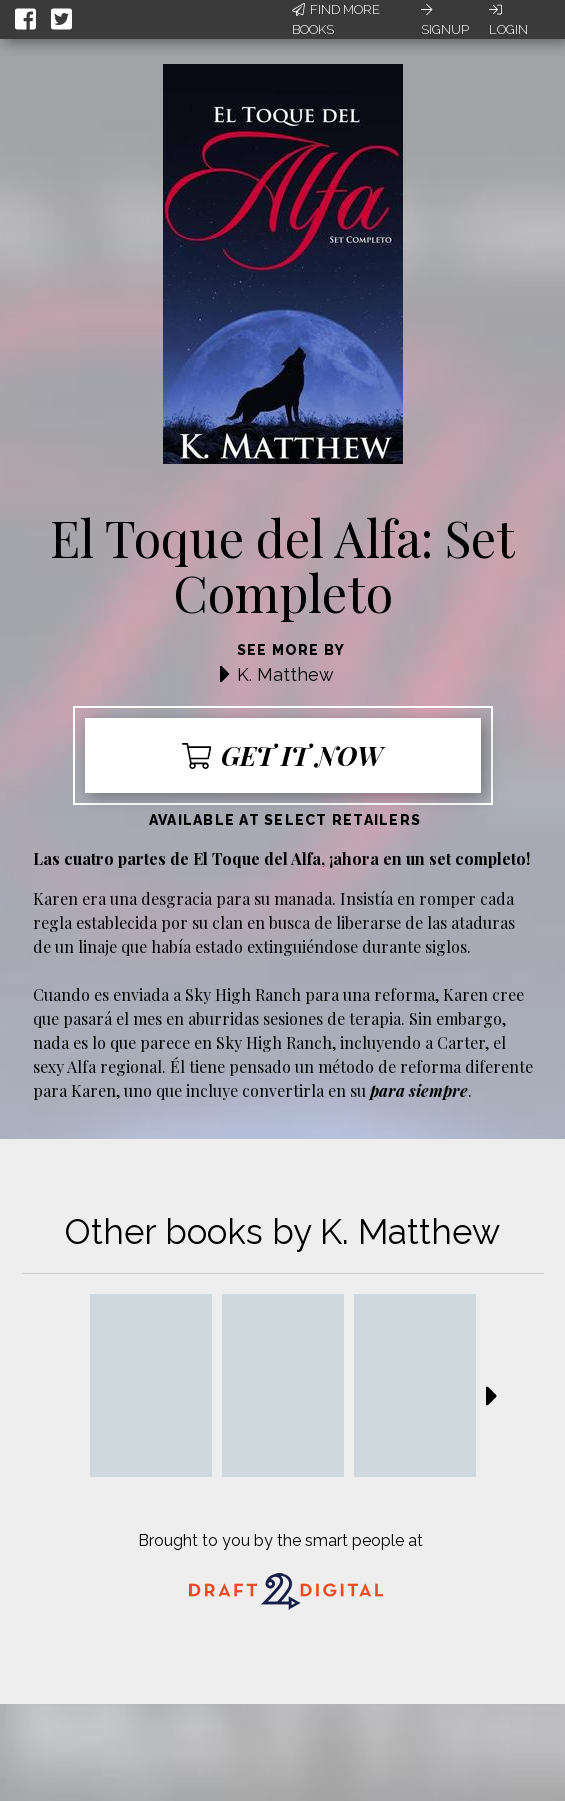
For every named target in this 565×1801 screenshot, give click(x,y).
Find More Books (336, 19)
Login (508, 20)
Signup (445, 20)
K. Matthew (285, 674)
